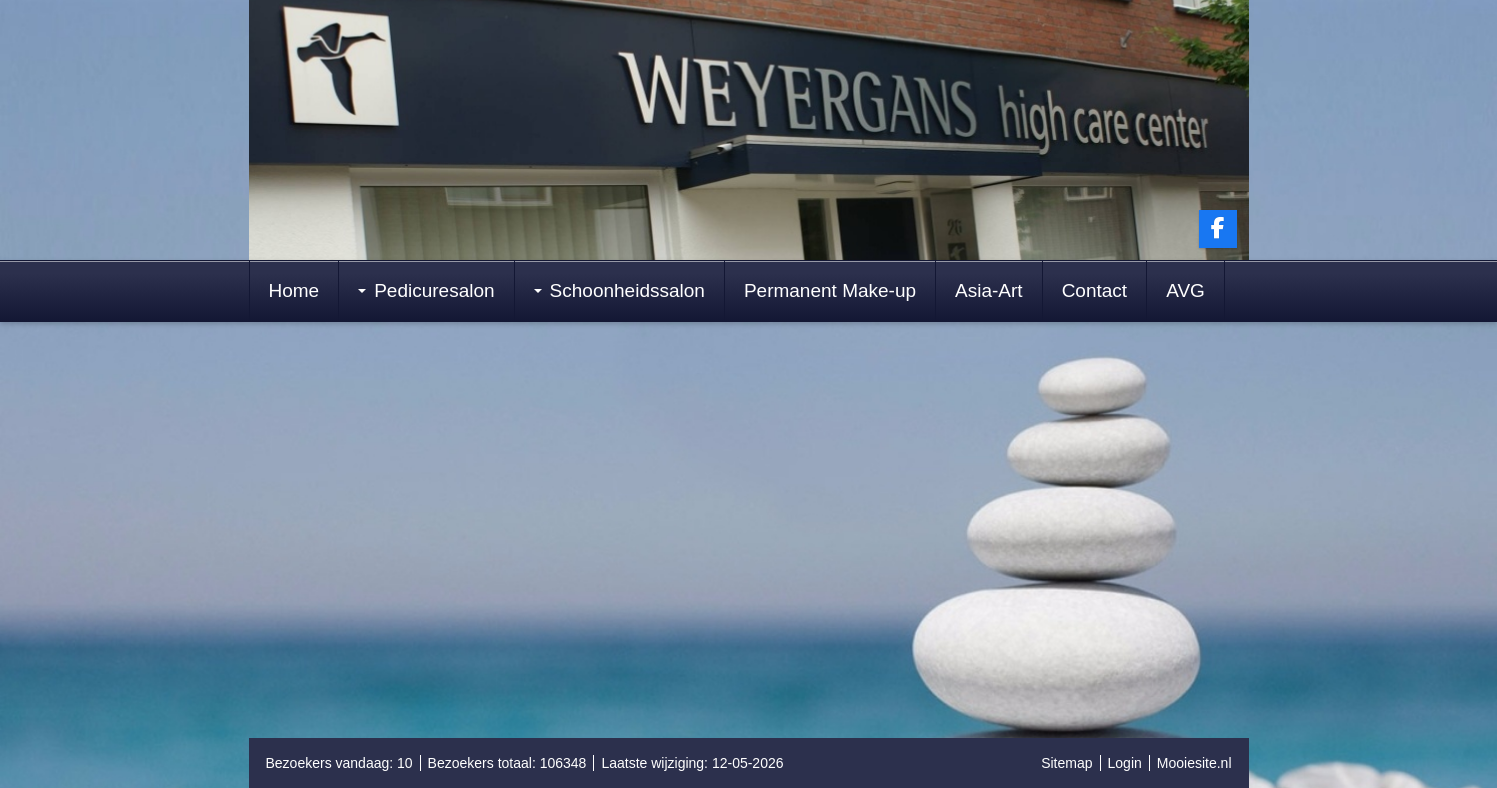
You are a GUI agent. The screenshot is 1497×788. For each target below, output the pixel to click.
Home (294, 290)
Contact (1094, 290)
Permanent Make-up (830, 290)
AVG (1185, 290)
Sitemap (1066, 763)
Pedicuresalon (426, 290)
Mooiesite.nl (1194, 763)
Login (1125, 763)
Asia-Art (989, 290)
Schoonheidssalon (619, 290)
